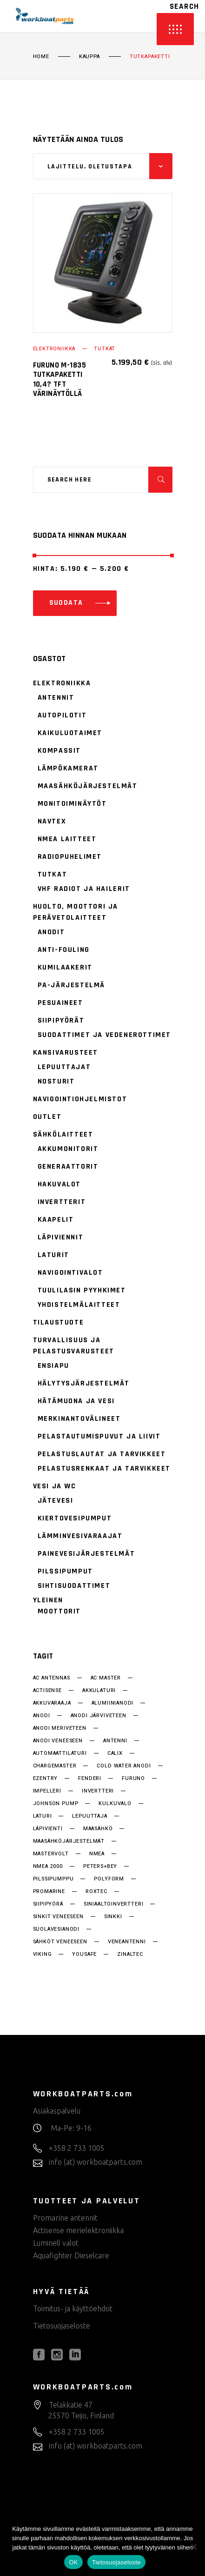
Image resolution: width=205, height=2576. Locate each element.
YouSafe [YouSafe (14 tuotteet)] (84, 1954)
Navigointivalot (70, 1273)
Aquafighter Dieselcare (71, 2255)
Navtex (52, 821)
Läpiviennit (61, 1237)
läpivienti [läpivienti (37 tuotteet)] (48, 1829)
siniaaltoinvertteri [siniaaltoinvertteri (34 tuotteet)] (114, 1904)
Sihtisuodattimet (74, 1586)
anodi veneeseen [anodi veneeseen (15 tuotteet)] (58, 1741)
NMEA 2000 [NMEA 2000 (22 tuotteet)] (48, 1866)
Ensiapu (53, 1366)
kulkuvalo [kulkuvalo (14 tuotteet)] (115, 1804)
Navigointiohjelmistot (80, 1099)
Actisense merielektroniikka (78, 2230)
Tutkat (104, 349)
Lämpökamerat (68, 768)
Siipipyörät (61, 1020)
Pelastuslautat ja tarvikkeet (102, 1454)
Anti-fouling (64, 950)
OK (73, 2562)
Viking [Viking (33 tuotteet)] (42, 1954)
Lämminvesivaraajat (80, 1536)
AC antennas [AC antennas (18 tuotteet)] (51, 1678)
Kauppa (89, 57)
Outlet (47, 1117)
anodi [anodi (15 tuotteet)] (41, 1716)
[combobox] (102, 166)
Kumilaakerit (65, 967)
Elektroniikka (54, 349)
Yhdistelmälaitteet (79, 1305)
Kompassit (59, 751)
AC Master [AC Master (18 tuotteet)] (106, 1678)
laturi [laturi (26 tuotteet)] (42, 1816)
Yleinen (48, 1600)
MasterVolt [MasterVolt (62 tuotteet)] (51, 1854)
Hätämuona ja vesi (76, 1401)
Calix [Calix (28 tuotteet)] (115, 1753)
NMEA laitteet (67, 839)
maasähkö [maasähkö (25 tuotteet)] (98, 1829)
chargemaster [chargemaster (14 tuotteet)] (55, 1766)
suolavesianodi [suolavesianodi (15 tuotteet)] (56, 1929)
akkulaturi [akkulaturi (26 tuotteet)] (99, 1690)
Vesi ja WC (54, 1486)
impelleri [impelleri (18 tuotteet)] (47, 1791)
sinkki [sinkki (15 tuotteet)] (113, 1917)
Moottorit (59, 1611)
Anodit (51, 932)
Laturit (53, 1255)
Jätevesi (55, 1500)
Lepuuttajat (64, 1067)
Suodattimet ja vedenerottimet (104, 1035)
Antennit (56, 698)
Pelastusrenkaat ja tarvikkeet (104, 1468)
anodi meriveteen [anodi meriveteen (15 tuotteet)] (59, 1728)
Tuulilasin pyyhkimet (82, 1290)
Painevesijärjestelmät (86, 1554)
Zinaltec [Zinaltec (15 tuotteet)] (130, 1954)
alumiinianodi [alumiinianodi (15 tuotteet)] (113, 1703)
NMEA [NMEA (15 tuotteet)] (97, 1854)
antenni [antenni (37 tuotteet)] (115, 1741)
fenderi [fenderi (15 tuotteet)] (89, 1778)
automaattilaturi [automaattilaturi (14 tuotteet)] (60, 1753)
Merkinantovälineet (79, 1419)
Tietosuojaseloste (61, 2326)
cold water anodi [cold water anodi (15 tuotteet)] (124, 1766)
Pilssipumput (65, 1571)
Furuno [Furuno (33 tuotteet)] (133, 1778)
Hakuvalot (59, 1184)
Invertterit (62, 1202)
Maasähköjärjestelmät (88, 786)
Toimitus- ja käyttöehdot (72, 2308)
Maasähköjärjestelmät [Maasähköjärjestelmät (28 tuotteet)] (69, 1841)
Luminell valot (56, 2243)
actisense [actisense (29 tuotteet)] (47, 1690)
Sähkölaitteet (63, 1134)
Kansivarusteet (65, 1052)
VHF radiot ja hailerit (84, 889)
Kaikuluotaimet (70, 733)
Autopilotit (62, 715)
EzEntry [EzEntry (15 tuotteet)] (45, 1778)
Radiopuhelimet (70, 857)
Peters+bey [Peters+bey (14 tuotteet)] (100, 1866)
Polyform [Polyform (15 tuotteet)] (109, 1879)
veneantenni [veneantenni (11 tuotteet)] (127, 1942)
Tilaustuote (58, 1322)
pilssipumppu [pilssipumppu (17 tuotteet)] (53, 1879)
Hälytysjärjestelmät (84, 1383)
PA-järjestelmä (71, 985)
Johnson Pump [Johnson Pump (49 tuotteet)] (56, 1804)
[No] (193, 2546)
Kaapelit (56, 1219)
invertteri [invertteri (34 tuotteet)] (98, 1791)
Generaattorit (68, 1166)
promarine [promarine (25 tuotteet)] (49, 1891)
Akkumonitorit (68, 1149)
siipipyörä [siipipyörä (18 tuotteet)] (48, 1904)
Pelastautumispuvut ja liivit (99, 1436)
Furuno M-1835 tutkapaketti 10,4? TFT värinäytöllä (59, 379)
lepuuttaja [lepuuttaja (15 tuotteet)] (89, 1816)
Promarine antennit (65, 2218)
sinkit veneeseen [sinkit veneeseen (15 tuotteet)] (58, 1917)
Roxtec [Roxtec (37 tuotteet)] (96, 1891)
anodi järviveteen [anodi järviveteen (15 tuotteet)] (98, 1716)
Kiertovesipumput (75, 1518)
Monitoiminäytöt (72, 804)
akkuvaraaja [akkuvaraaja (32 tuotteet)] (52, 1703)
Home (41, 57)
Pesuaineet (60, 1003)
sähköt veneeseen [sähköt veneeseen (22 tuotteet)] (60, 1942)
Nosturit (56, 1081)
